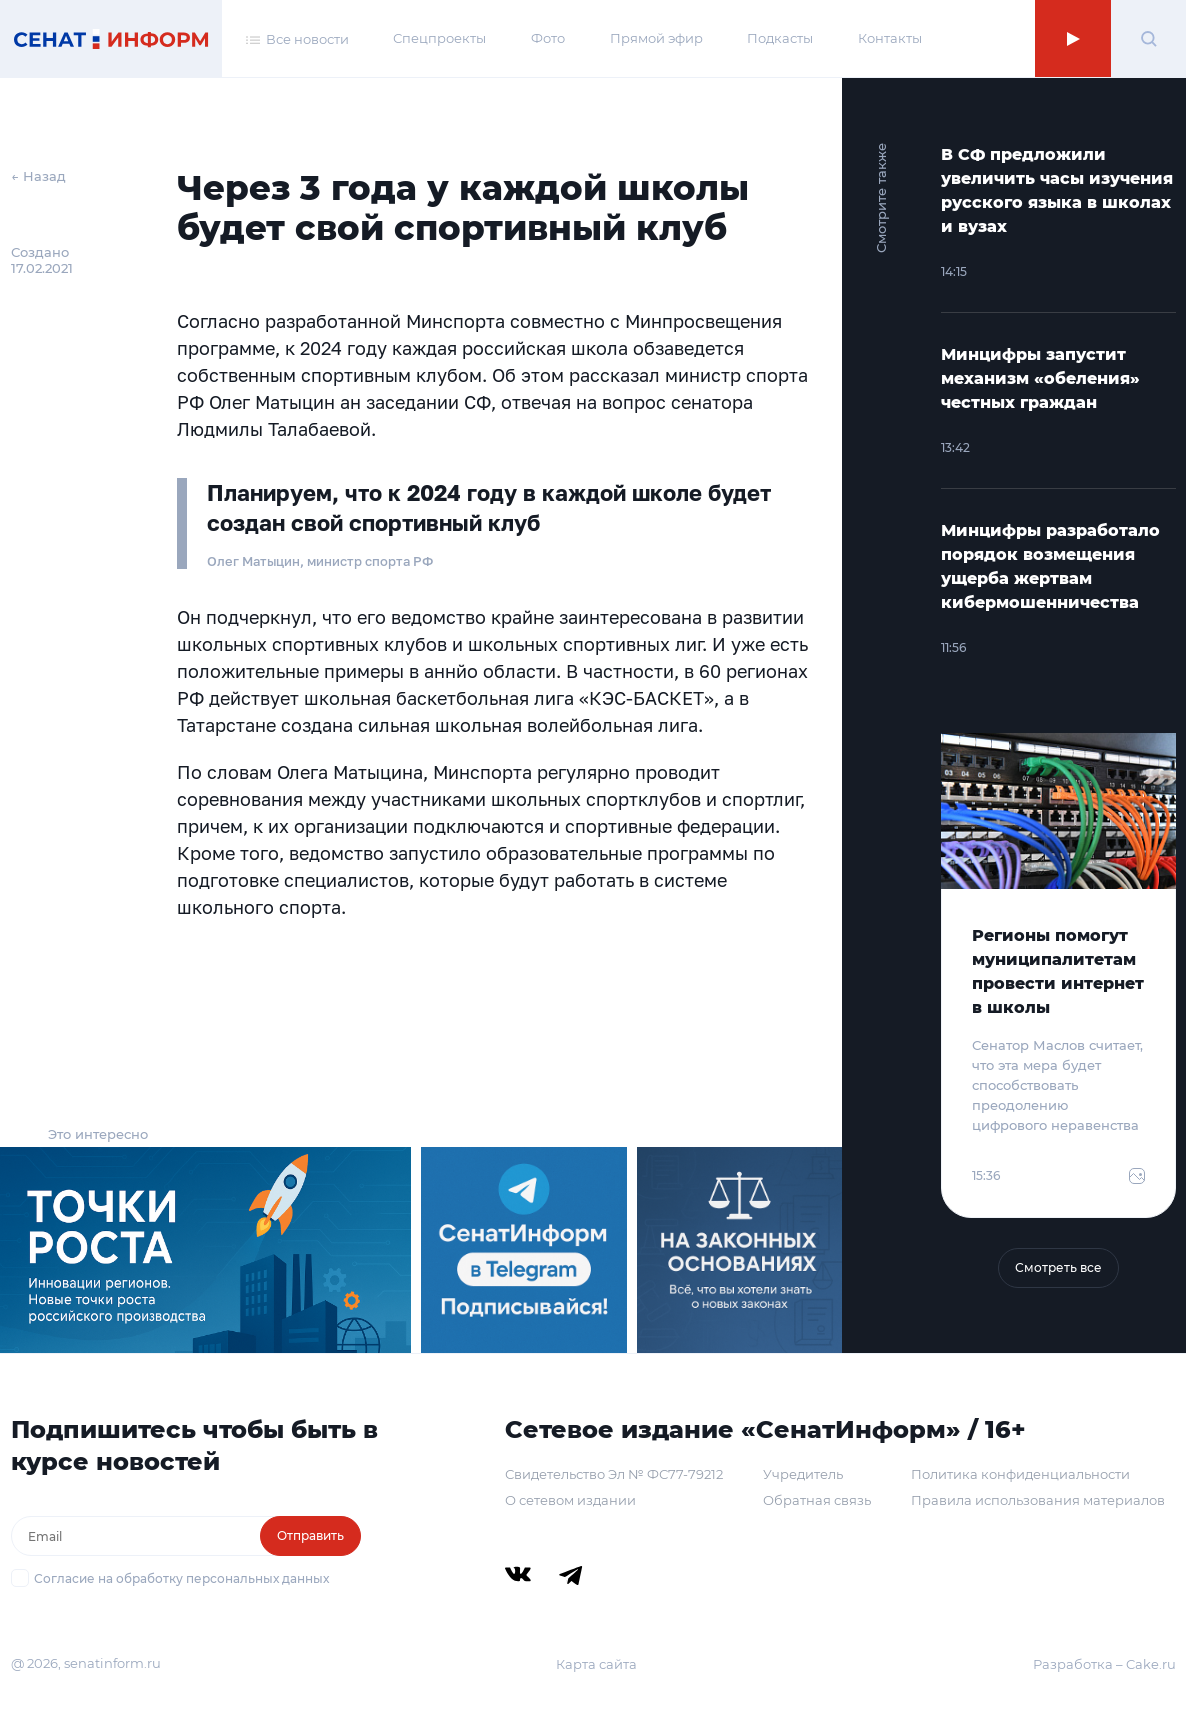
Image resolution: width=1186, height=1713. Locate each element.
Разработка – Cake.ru (1104, 1664)
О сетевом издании (570, 1500)
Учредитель (803, 1474)
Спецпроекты (439, 38)
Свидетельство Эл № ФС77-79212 (614, 1474)
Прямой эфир (656, 38)
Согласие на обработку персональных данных (181, 1578)
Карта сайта (596, 1664)
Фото (548, 38)
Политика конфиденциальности (1020, 1474)
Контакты (890, 38)
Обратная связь (817, 1500)
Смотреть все (1058, 1267)
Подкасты (780, 38)
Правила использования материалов (1038, 1500)
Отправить (310, 1535)
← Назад (38, 176)
